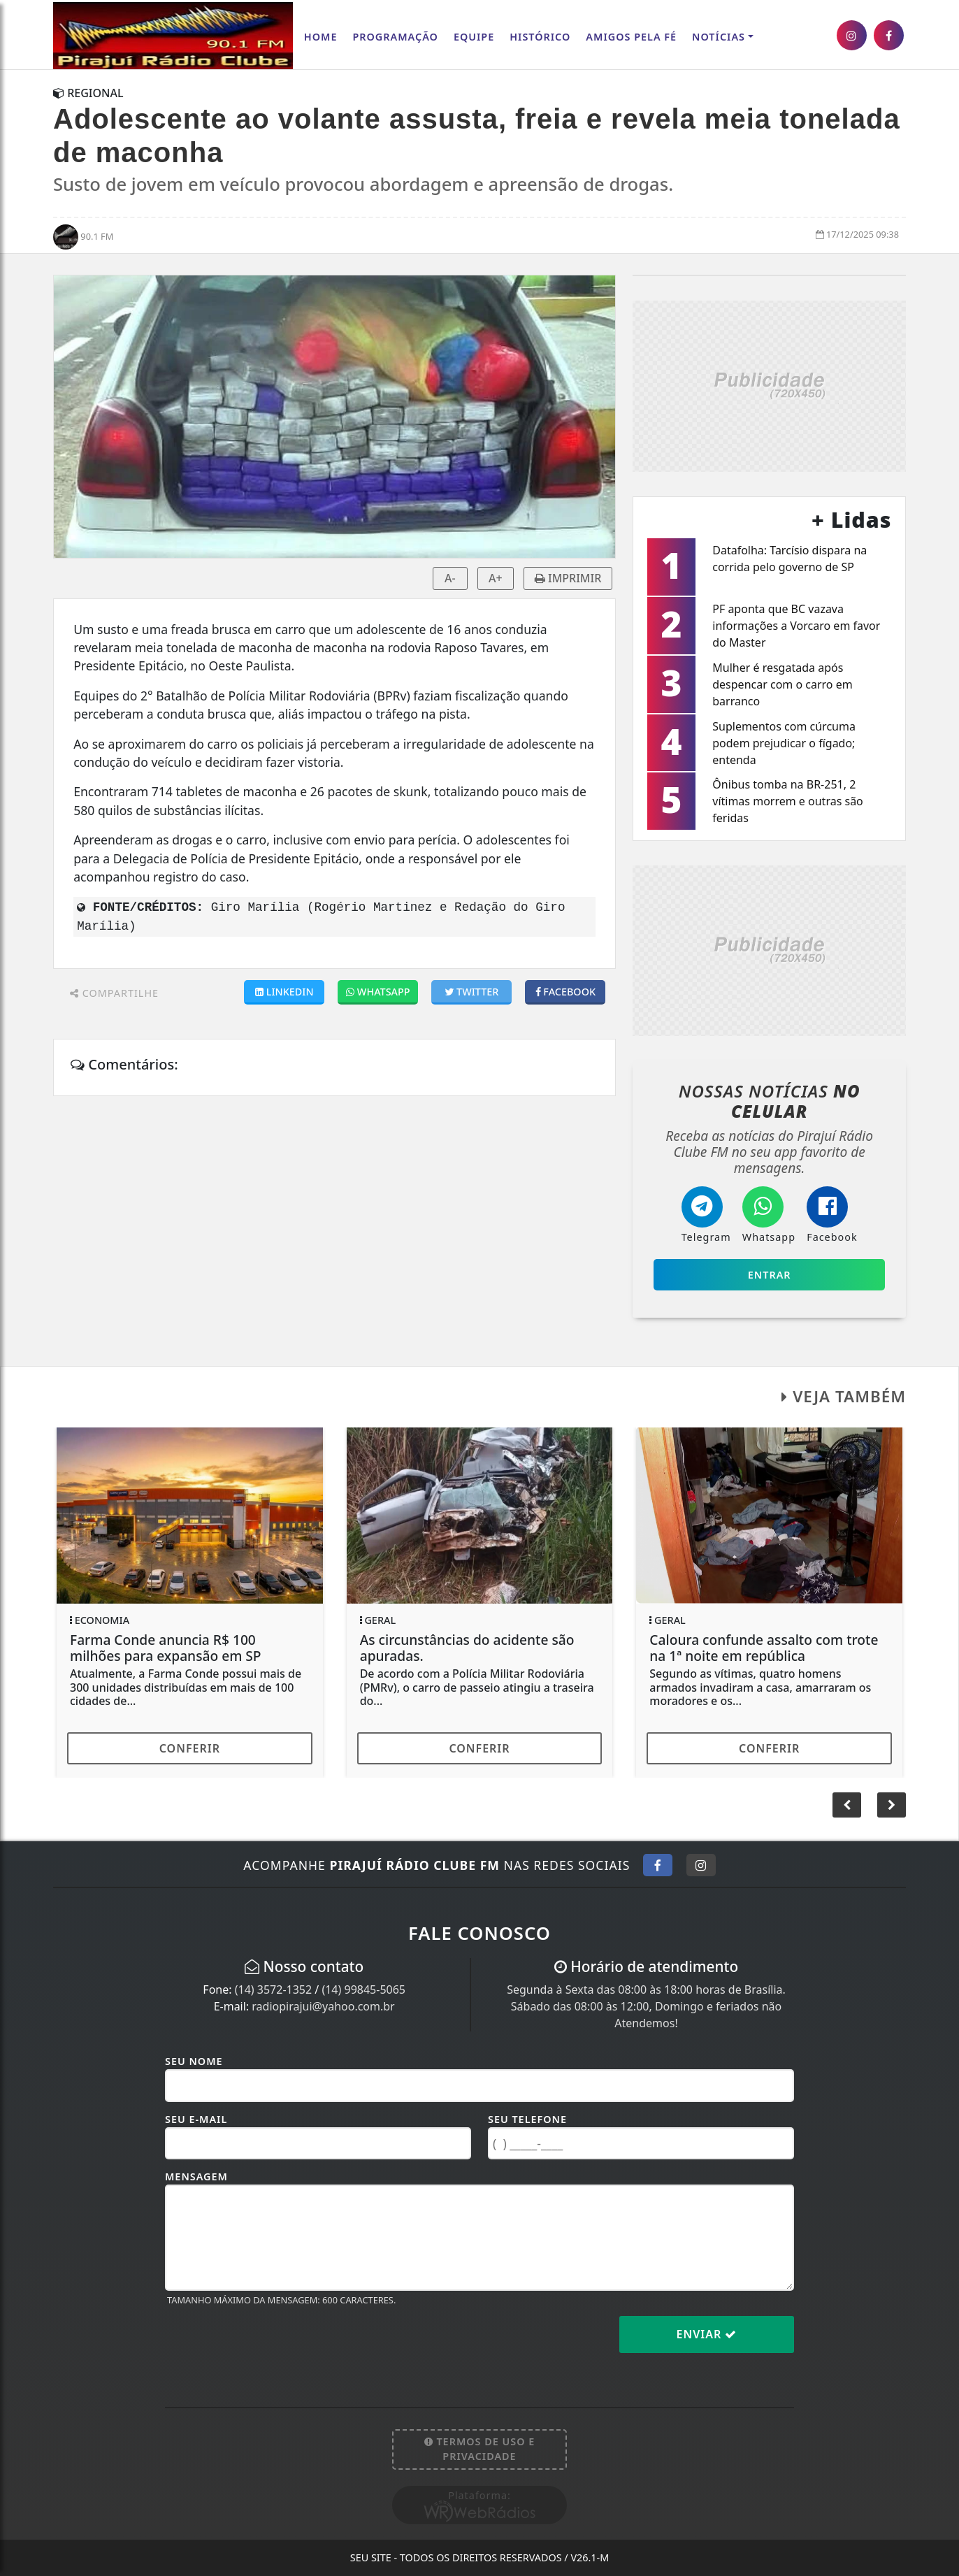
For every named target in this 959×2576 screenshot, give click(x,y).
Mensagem (196, 2176)
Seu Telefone (527, 2119)
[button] (891, 1805)
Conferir (189, 1748)
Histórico (540, 36)
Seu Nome (194, 2061)
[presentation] (271, 2345)
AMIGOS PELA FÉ (631, 36)
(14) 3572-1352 (273, 1989)
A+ (496, 578)
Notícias (718, 36)
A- (450, 578)
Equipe (474, 36)
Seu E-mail (196, 2119)
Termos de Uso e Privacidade (479, 2449)
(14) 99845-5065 (363, 1989)
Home (321, 36)
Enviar (707, 2334)
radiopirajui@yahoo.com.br (323, 2006)
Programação (395, 36)
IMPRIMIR (568, 578)
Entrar (769, 1274)
